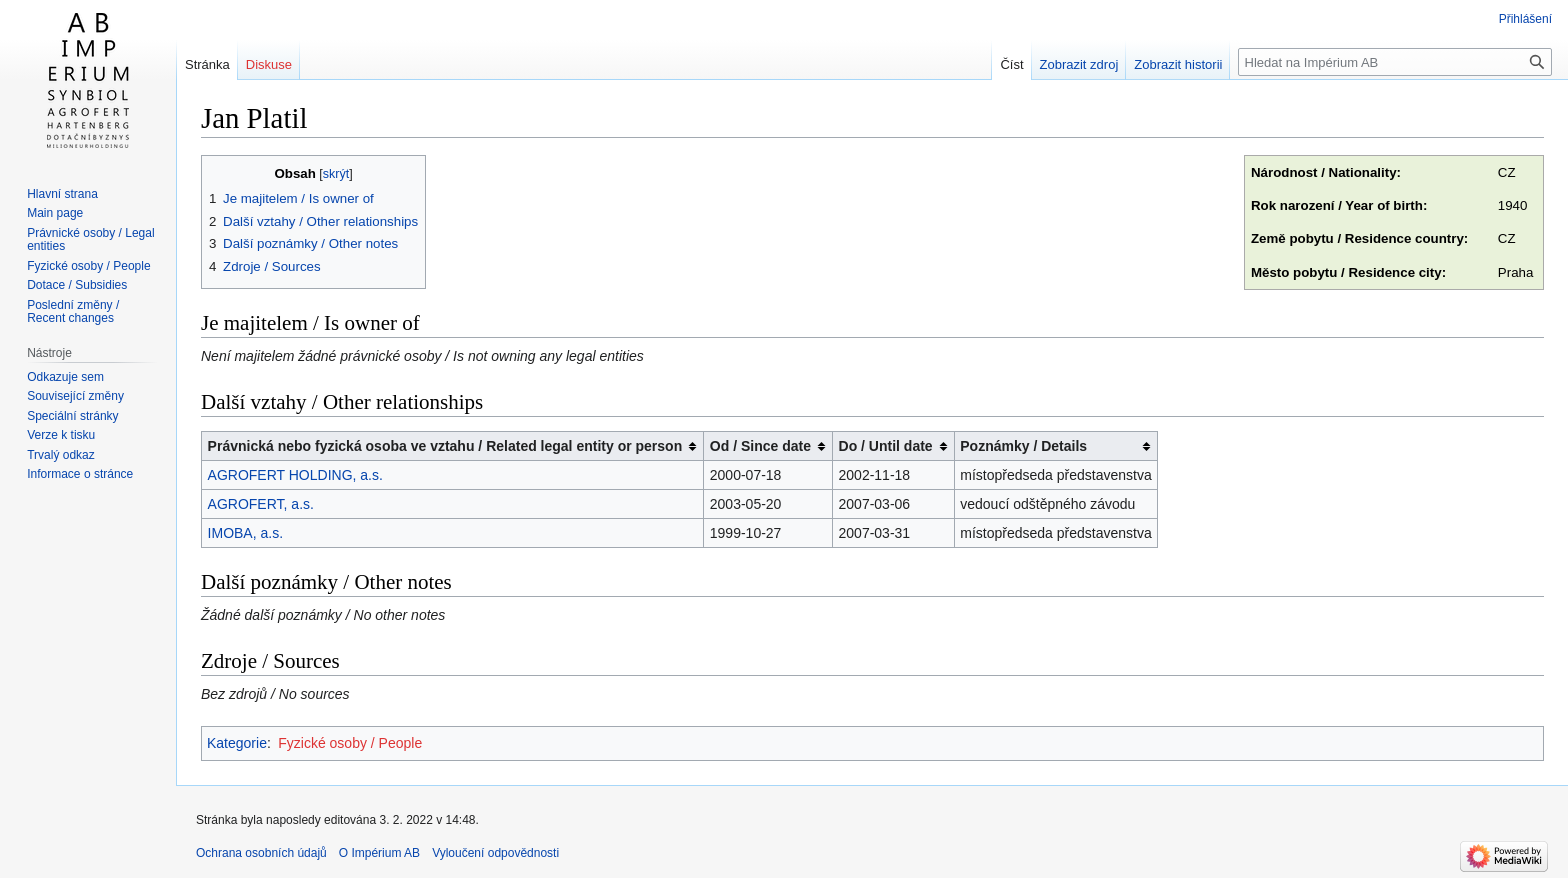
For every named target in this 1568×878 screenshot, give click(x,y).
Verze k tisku (61, 435)
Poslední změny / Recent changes (73, 312)
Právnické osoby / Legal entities (90, 240)
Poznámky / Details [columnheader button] (1023, 446)
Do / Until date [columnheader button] (886, 446)
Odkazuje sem (65, 377)
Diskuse (269, 64)
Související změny (75, 396)
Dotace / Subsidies (77, 285)
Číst (1011, 64)
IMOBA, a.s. (245, 533)
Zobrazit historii (1178, 64)
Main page (55, 213)
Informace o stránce (80, 474)
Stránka (207, 64)
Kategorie (237, 743)
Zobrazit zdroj (1079, 64)
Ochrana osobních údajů (261, 853)
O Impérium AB (379, 853)
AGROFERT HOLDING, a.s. (295, 475)
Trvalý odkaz (61, 455)
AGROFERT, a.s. (261, 504)
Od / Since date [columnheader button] (760, 446)
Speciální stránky (72, 416)
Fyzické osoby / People (350, 743)
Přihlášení (1525, 19)
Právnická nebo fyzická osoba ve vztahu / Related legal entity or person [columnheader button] (445, 446)
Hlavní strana (62, 194)
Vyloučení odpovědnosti (495, 853)
